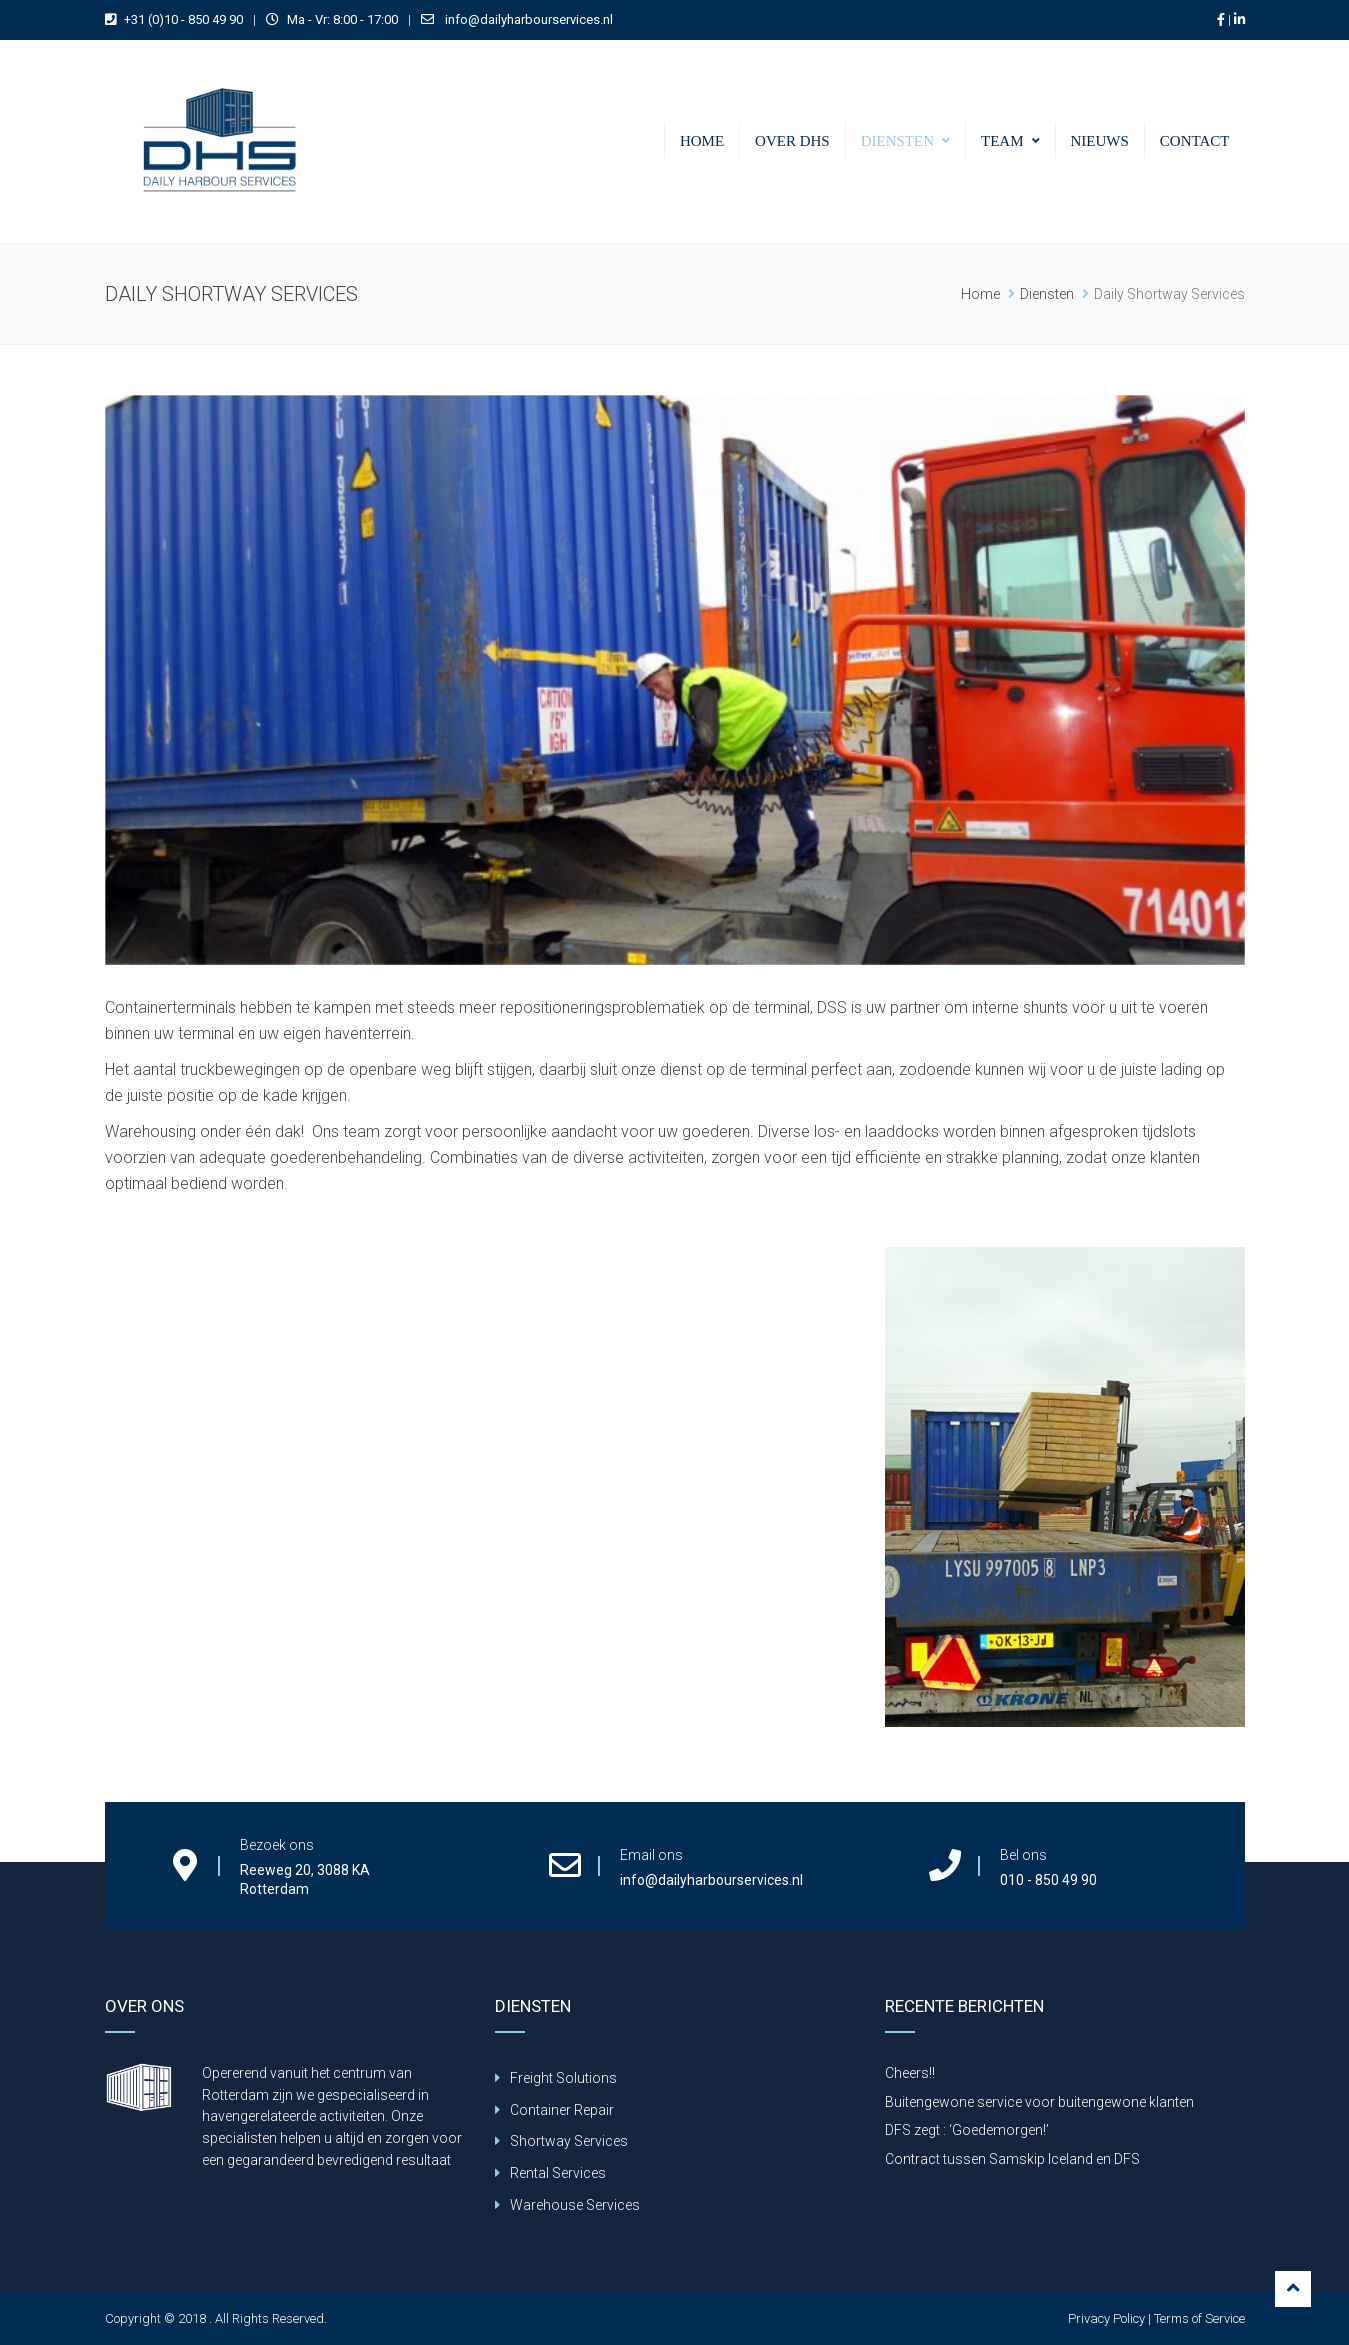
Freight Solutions (563, 2078)
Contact (1195, 141)
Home (702, 141)
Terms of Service (1199, 2318)
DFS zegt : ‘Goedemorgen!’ (967, 2130)
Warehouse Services (575, 2205)
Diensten (897, 141)
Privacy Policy (1106, 2318)
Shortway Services (569, 2141)
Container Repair (562, 2110)
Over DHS (792, 141)
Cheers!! (910, 2073)
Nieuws (1100, 141)
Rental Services (558, 2173)
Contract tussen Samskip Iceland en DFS (1012, 2159)
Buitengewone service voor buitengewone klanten (1039, 2102)
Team (1002, 141)
